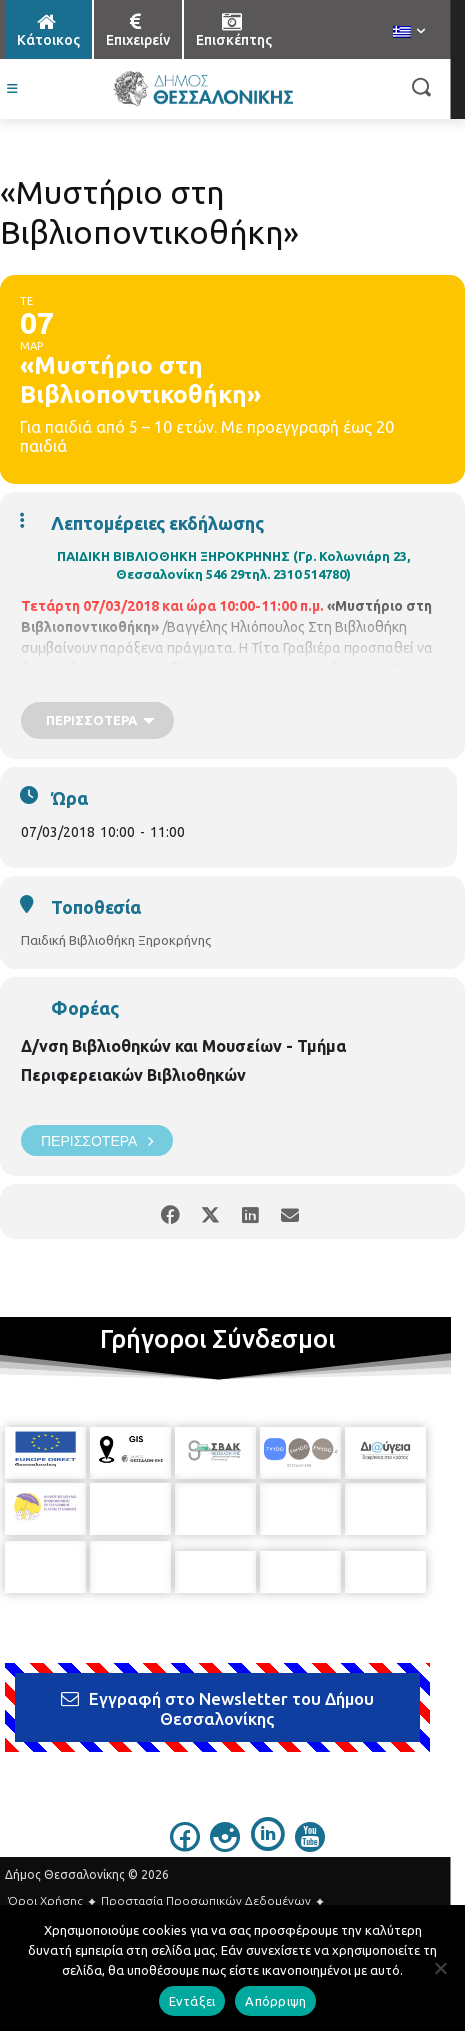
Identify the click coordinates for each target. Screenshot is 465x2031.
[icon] (185, 1836)
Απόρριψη (275, 2001)
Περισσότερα (97, 1140)
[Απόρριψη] (440, 1968)
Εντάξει (192, 2001)
